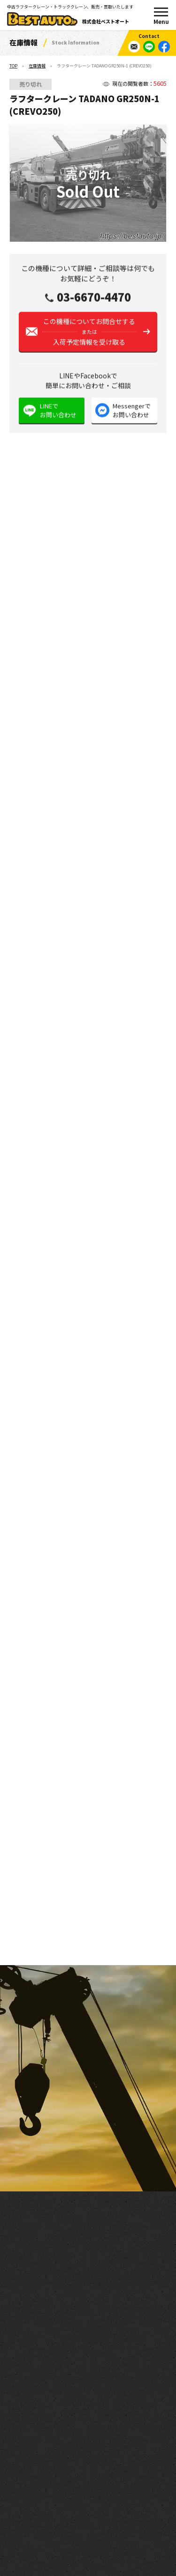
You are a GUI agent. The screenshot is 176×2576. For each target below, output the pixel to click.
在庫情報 (37, 66)
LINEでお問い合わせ (58, 413)
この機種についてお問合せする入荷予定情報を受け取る (89, 334)
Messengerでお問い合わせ (132, 413)
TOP (13, 66)
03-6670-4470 (94, 299)
